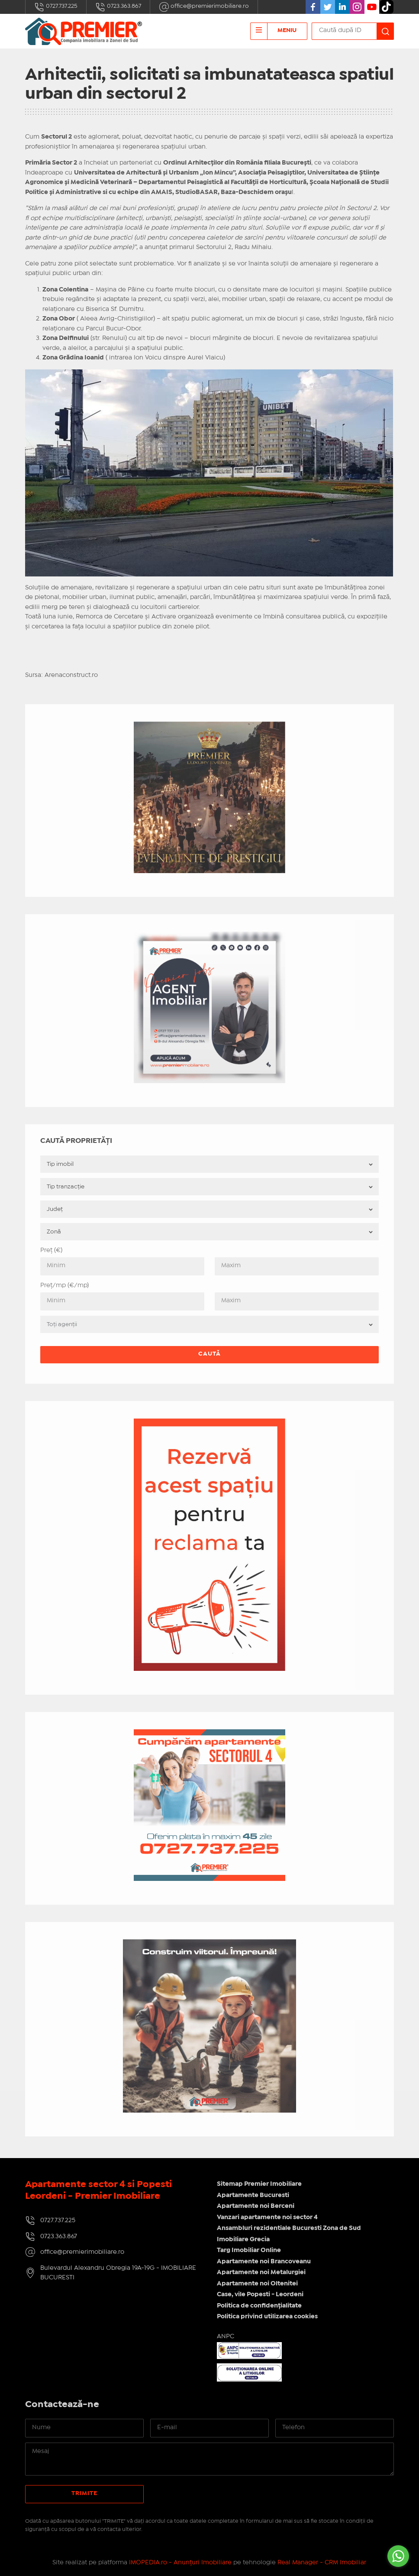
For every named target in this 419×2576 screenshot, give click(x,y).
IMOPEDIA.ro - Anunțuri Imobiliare (180, 2562)
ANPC (225, 2336)
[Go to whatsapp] (398, 2556)
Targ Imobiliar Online (249, 2250)
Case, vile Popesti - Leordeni (260, 2294)
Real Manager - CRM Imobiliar (321, 2562)
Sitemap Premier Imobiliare (259, 2184)
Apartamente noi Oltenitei (257, 2283)
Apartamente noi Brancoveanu (264, 2261)
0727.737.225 (55, 7)
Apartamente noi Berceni (255, 2206)
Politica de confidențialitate (259, 2305)
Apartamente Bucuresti (253, 2195)
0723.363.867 (118, 7)
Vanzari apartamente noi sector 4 (267, 2217)
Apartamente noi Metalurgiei (261, 2272)
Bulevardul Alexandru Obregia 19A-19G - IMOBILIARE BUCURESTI (118, 2273)
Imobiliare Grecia (243, 2239)
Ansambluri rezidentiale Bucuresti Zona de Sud (289, 2228)
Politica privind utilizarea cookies (267, 2316)
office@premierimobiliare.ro (204, 7)
